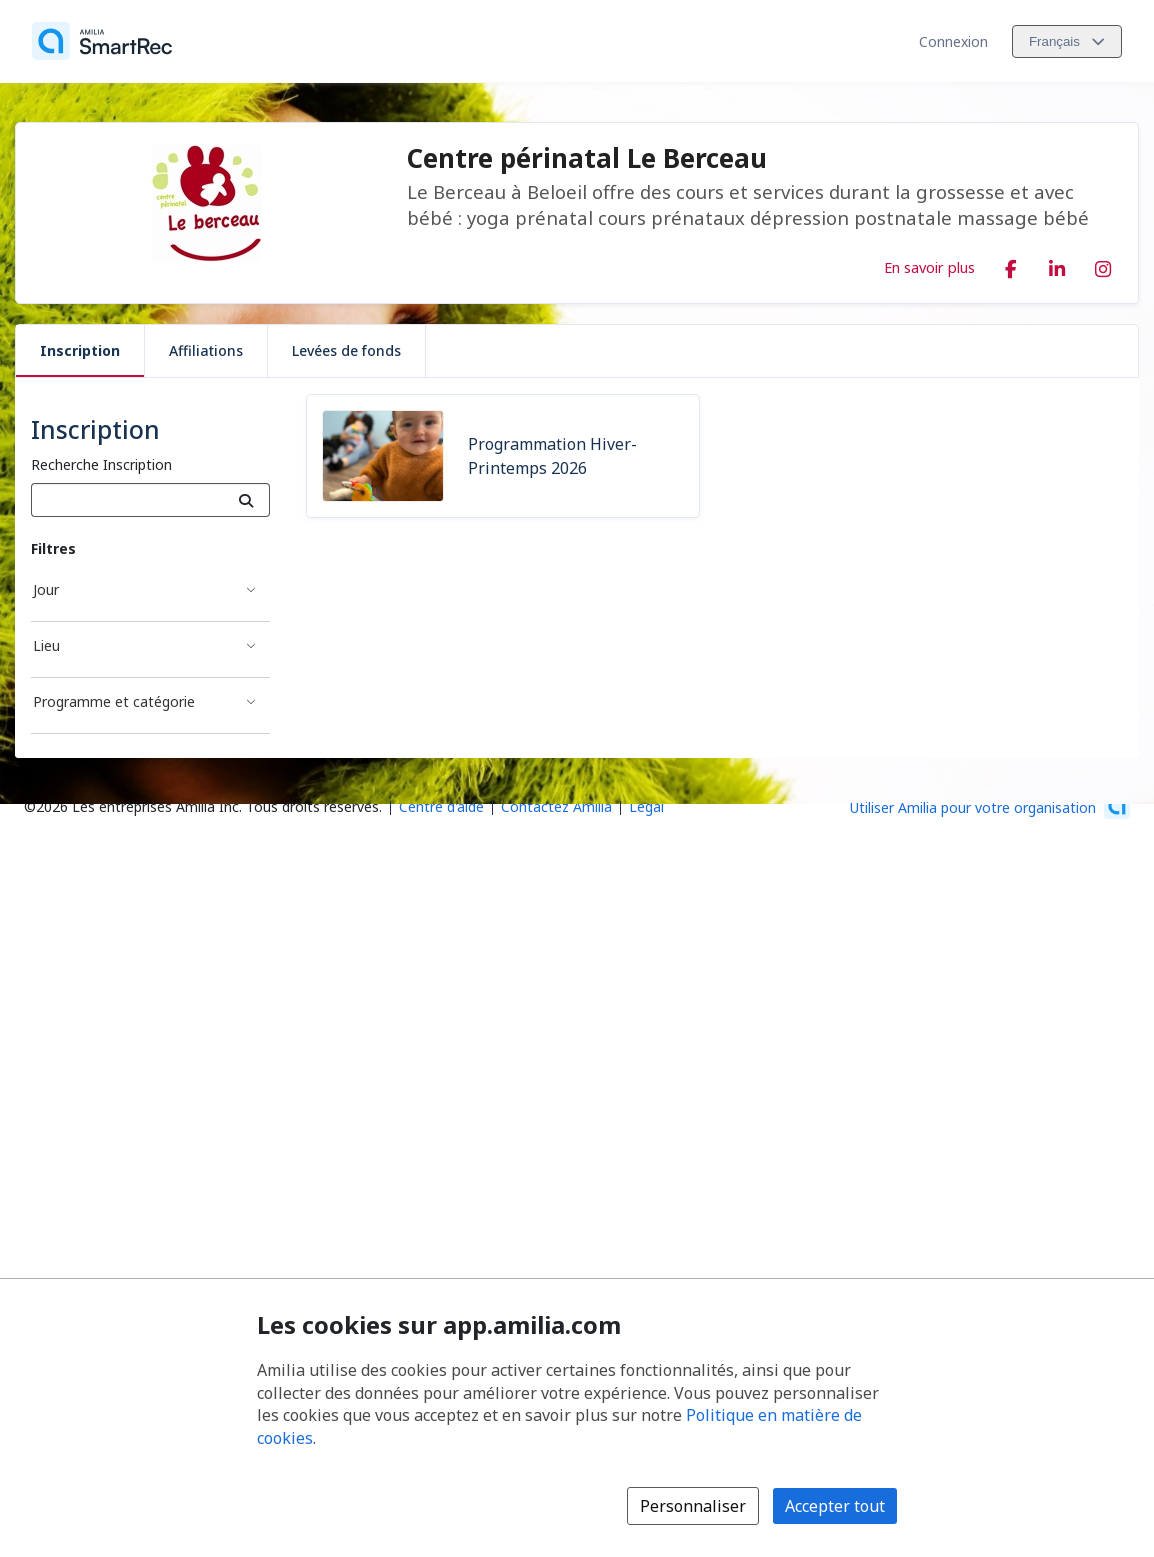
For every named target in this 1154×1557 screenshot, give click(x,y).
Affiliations (206, 350)
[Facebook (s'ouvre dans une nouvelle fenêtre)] (1011, 265)
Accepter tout (835, 1506)
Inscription (80, 350)
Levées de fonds (346, 350)
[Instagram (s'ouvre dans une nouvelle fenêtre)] (1103, 265)
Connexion (953, 41)
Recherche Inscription (101, 464)
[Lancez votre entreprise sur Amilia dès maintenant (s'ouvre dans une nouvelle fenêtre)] (990, 806)
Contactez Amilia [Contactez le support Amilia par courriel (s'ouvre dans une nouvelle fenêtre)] (556, 806)
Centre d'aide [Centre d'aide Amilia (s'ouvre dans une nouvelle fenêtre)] (441, 806)
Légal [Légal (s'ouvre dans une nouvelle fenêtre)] (646, 806)
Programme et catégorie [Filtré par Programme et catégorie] (114, 701)
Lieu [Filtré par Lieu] (46, 645)
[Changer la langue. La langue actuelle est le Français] (1067, 41)
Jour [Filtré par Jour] (46, 589)
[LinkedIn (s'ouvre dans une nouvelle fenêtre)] (1057, 265)
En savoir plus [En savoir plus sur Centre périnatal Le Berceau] (929, 267)
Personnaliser (693, 1506)
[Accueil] (102, 41)
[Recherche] (246, 500)
